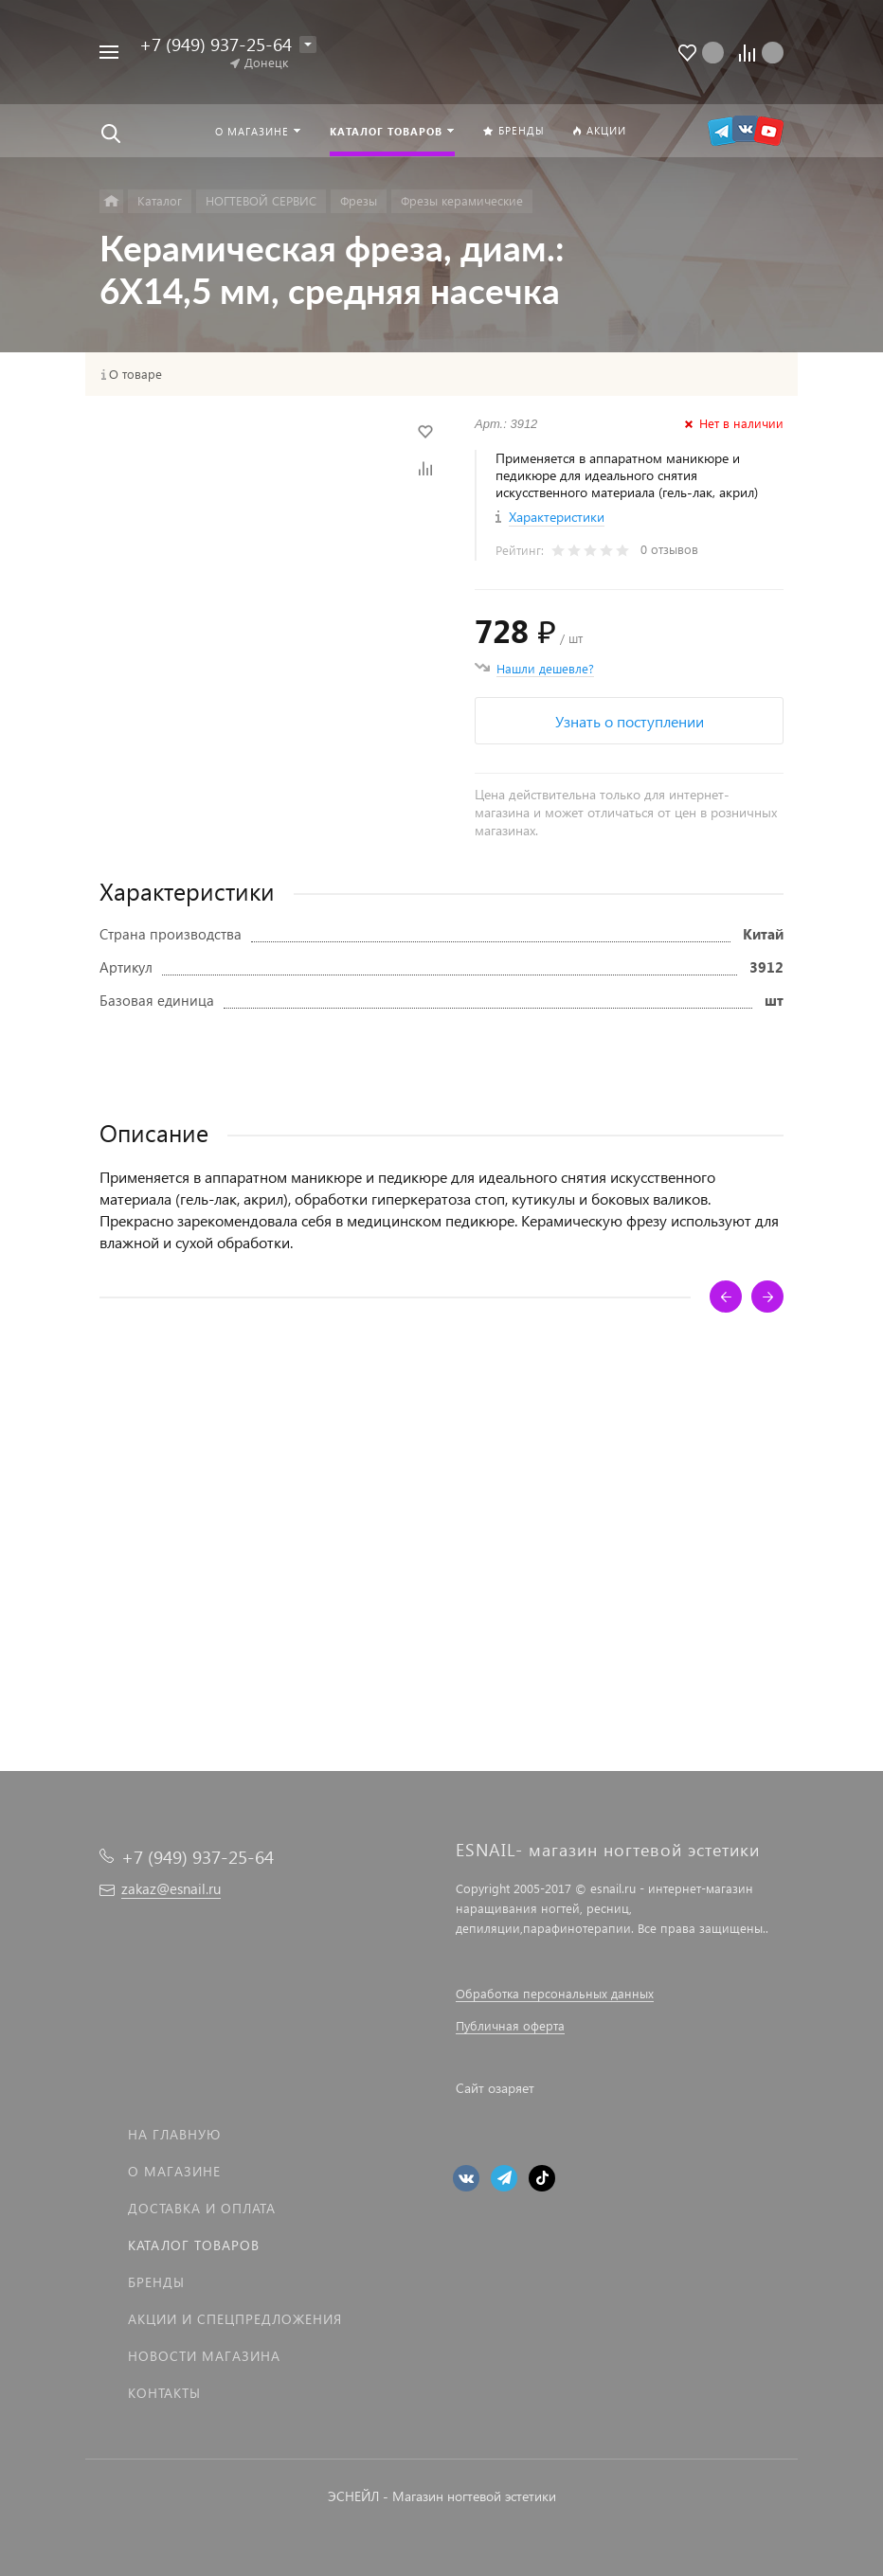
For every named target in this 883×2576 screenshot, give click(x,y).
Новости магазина (204, 2356)
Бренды (156, 2282)
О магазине (174, 2171)
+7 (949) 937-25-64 (215, 44)
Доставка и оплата (202, 2208)
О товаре (135, 374)
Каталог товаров (194, 2245)
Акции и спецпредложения (235, 2319)
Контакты (164, 2393)
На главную (174, 2134)
